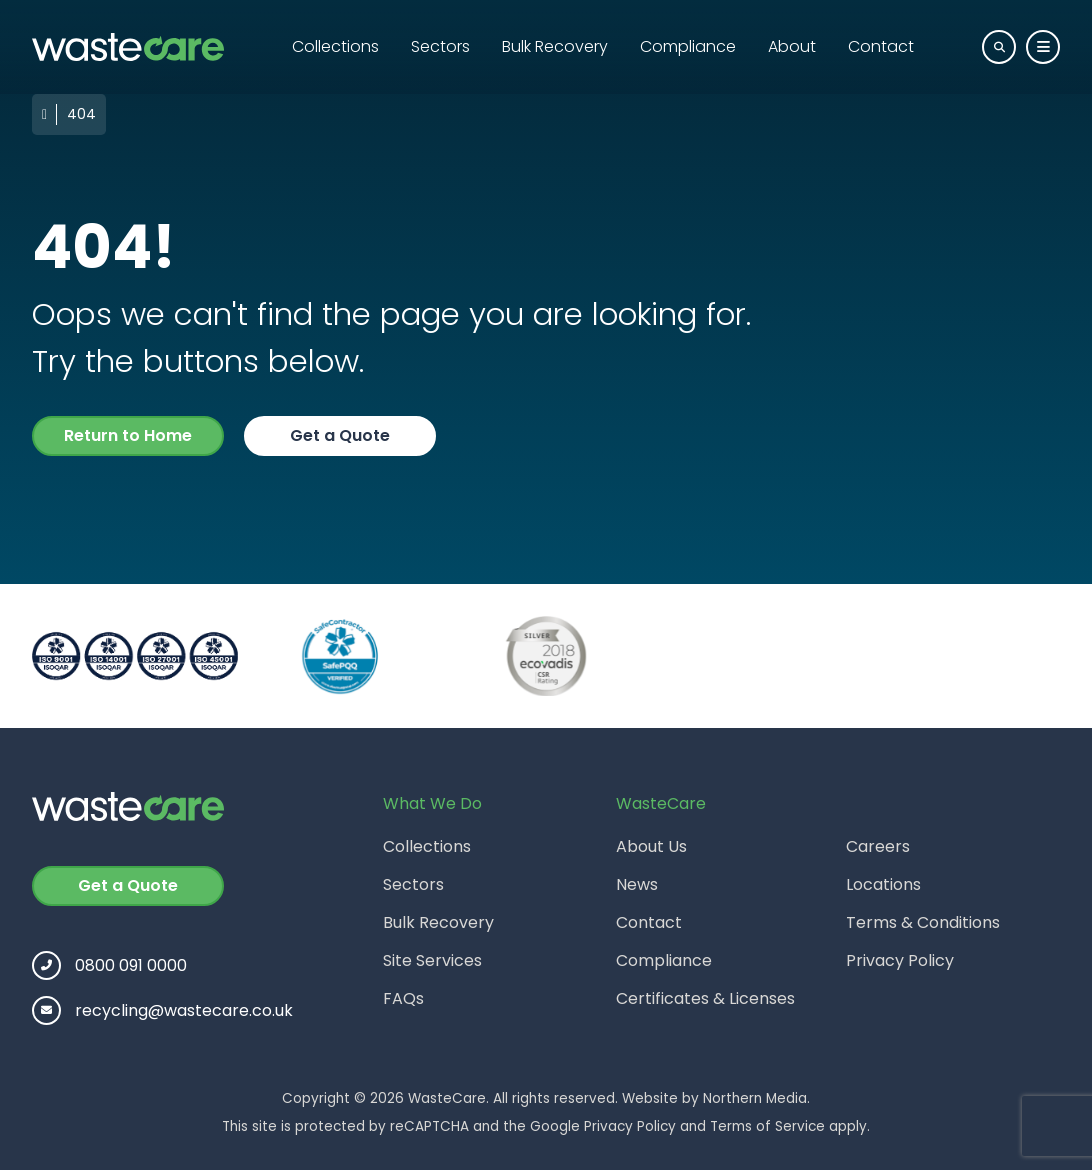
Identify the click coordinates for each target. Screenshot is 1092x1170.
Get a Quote (340, 435)
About (792, 46)
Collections (335, 46)
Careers (878, 846)
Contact (881, 46)
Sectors (440, 46)
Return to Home (128, 435)
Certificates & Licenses (705, 998)
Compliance (688, 46)
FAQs (403, 998)
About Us (651, 846)
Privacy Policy (900, 960)
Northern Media (755, 1098)
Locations (883, 884)
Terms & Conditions (923, 922)
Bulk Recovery (555, 46)
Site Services (432, 960)
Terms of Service (767, 1126)
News (637, 884)
